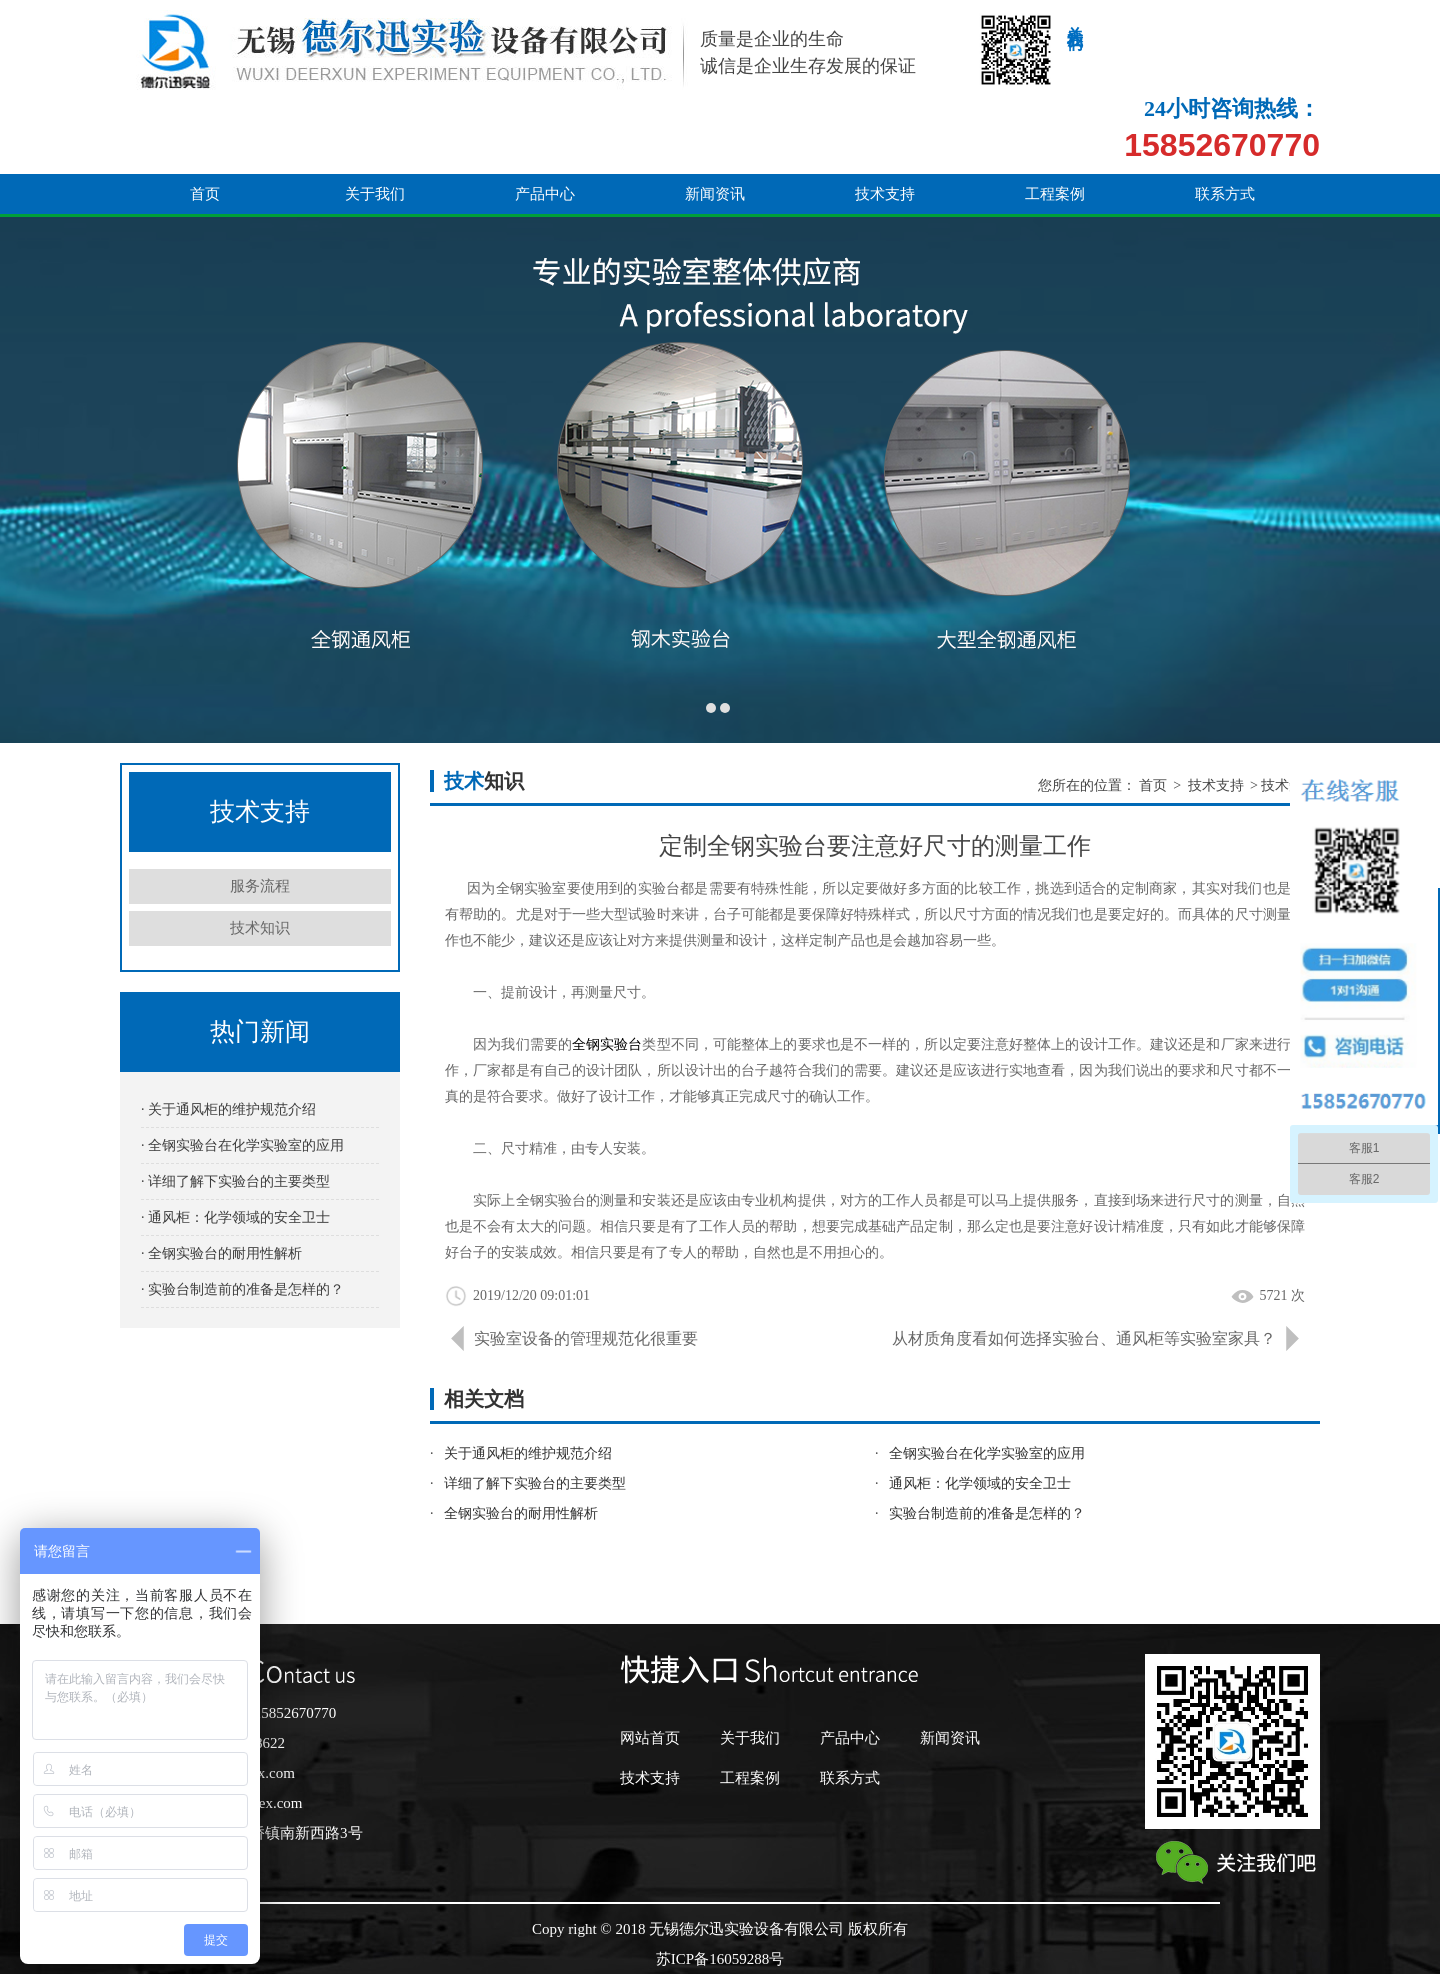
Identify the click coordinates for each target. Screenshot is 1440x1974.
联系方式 (1225, 122)
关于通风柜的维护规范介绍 (528, 1453)
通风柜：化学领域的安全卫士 (980, 1483)
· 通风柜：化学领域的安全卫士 (235, 1217)
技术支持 (885, 122)
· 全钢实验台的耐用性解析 (221, 1253)
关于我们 (375, 122)
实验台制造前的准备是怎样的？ (987, 1513)
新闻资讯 (715, 122)
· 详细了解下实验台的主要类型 (235, 1181)
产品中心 (545, 122)
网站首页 (650, 1738)
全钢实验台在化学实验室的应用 (987, 1453)
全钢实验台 (607, 1044)
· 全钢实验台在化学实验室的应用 (242, 1145)
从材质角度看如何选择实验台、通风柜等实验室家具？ (1084, 1338)
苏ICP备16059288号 (720, 1959)
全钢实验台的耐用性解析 (521, 1513)
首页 (205, 122)
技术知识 (260, 928)
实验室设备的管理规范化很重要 (586, 1338)
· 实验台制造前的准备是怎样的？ (242, 1289)
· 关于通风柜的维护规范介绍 (228, 1109)
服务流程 (260, 886)
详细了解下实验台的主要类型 (535, 1483)
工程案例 (1055, 122)
